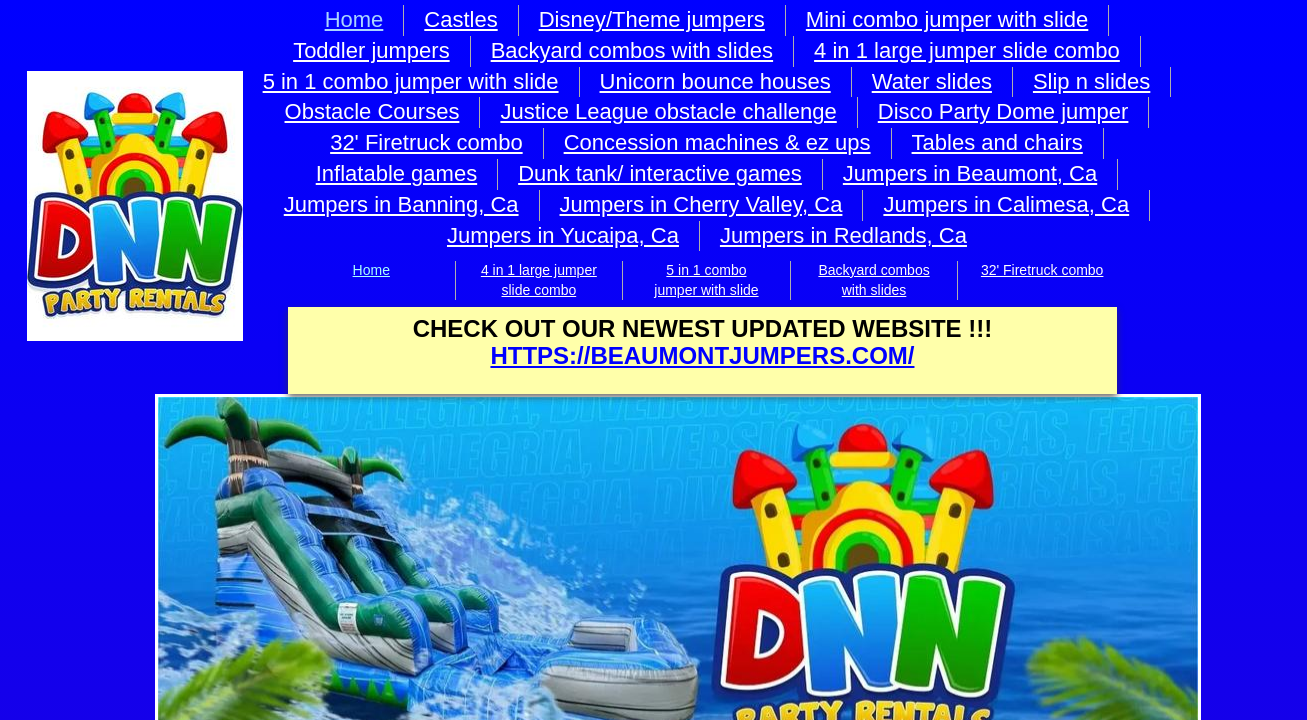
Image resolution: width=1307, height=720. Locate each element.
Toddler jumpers (371, 50)
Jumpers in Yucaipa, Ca (563, 235)
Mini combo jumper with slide (947, 19)
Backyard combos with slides (632, 50)
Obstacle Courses (372, 111)
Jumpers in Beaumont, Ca (970, 173)
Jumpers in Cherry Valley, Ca (701, 204)
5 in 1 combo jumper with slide (411, 81)
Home (371, 270)
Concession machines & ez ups (717, 142)
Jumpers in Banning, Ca (401, 204)
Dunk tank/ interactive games (660, 173)
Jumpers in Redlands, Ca (843, 235)
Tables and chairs (997, 142)
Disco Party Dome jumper (1003, 111)
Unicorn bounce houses (715, 81)
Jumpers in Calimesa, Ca (1006, 204)
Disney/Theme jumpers (652, 19)
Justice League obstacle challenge (668, 111)
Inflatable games (396, 173)
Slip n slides (1091, 81)
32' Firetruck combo (1042, 270)
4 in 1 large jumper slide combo (967, 50)
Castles (460, 19)
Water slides (932, 81)
